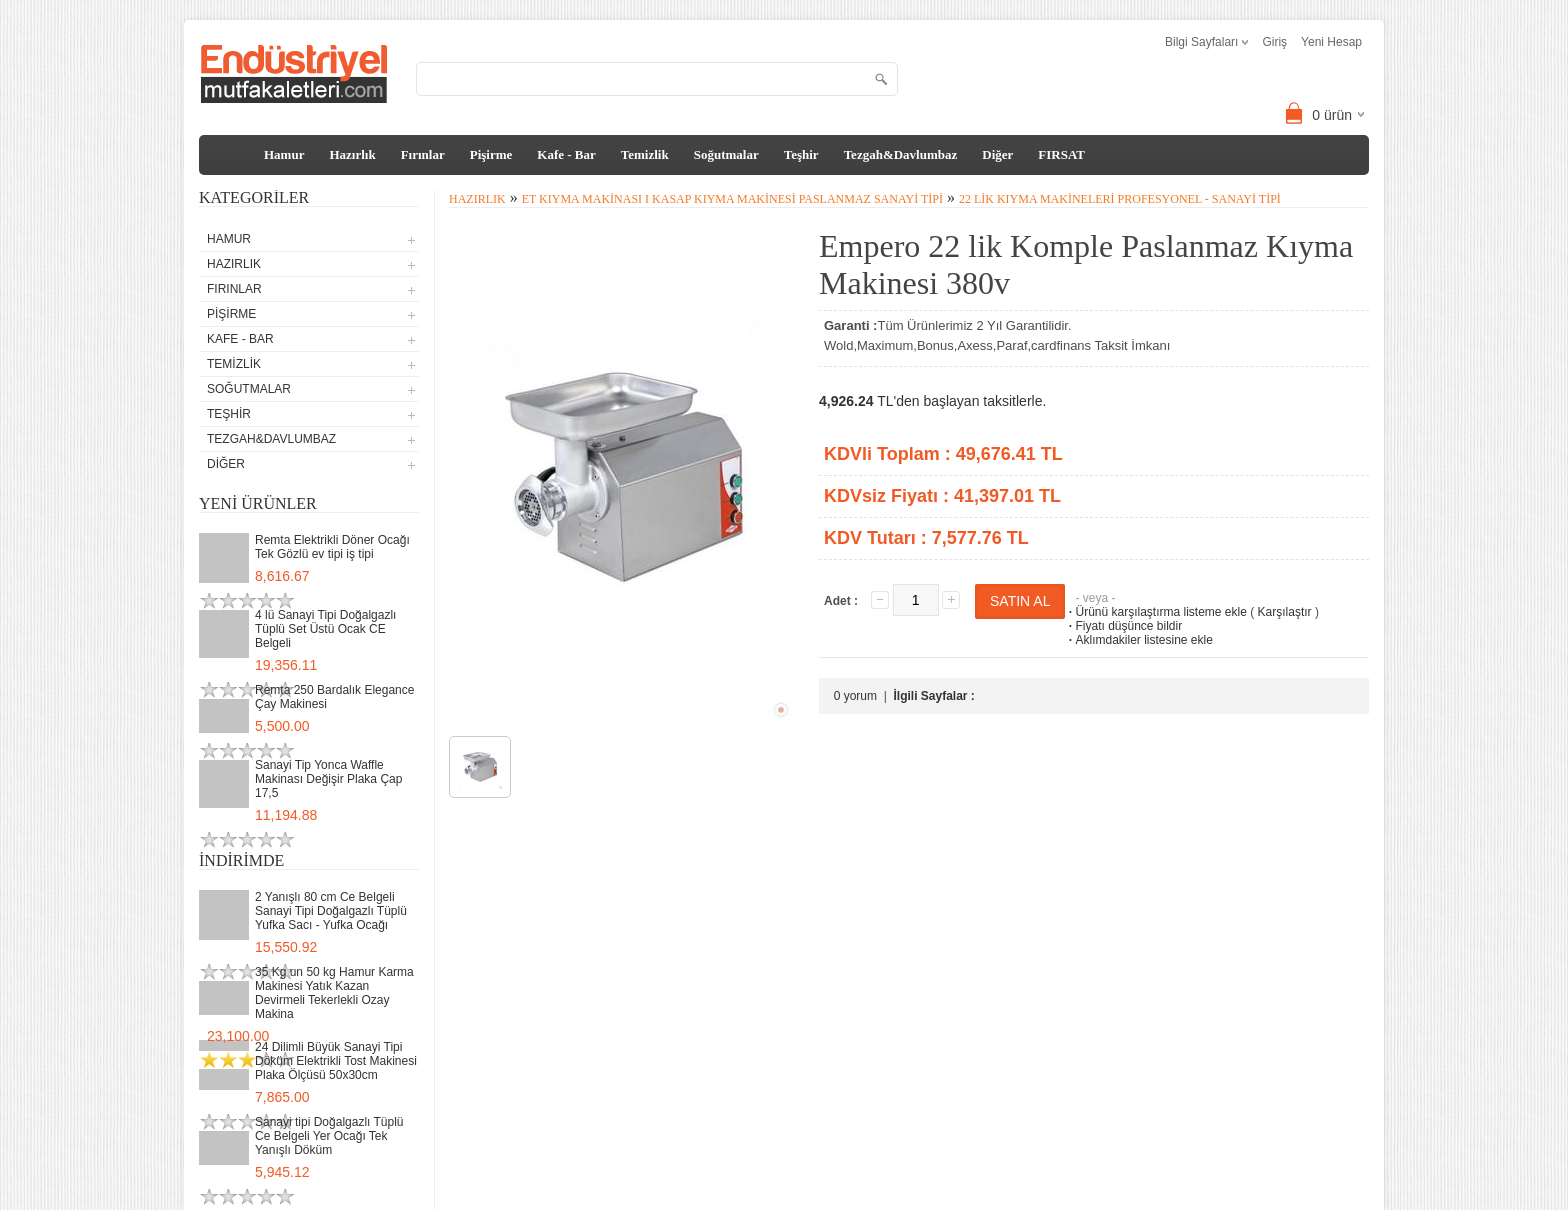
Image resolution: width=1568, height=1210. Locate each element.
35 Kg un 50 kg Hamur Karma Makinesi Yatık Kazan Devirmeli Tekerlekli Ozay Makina (334, 993)
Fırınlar (423, 154)
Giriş (1274, 42)
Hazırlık (352, 154)
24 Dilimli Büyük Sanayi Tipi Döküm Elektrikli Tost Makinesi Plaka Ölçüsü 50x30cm (336, 1061)
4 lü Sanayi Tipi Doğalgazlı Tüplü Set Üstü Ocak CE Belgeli (325, 629)
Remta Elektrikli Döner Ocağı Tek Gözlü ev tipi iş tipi (332, 547)
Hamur (284, 154)
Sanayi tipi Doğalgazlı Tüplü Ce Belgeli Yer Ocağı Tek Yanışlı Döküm (329, 1136)
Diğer (997, 154)
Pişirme (491, 154)
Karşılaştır (1285, 612)
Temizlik (645, 154)
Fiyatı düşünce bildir (1123, 626)
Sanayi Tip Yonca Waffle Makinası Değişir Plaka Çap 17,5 (328, 779)
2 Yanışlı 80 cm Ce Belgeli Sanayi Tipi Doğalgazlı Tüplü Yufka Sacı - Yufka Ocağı (331, 911)
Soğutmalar (726, 154)
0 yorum (855, 696)
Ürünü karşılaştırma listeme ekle (1155, 612)
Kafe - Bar (566, 154)
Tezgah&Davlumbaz (901, 154)
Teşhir (801, 154)
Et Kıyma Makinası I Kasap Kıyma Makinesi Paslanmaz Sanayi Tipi (732, 199)
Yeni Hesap (1331, 42)
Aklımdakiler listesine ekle (1138, 640)
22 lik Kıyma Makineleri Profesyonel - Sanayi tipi (1120, 199)
